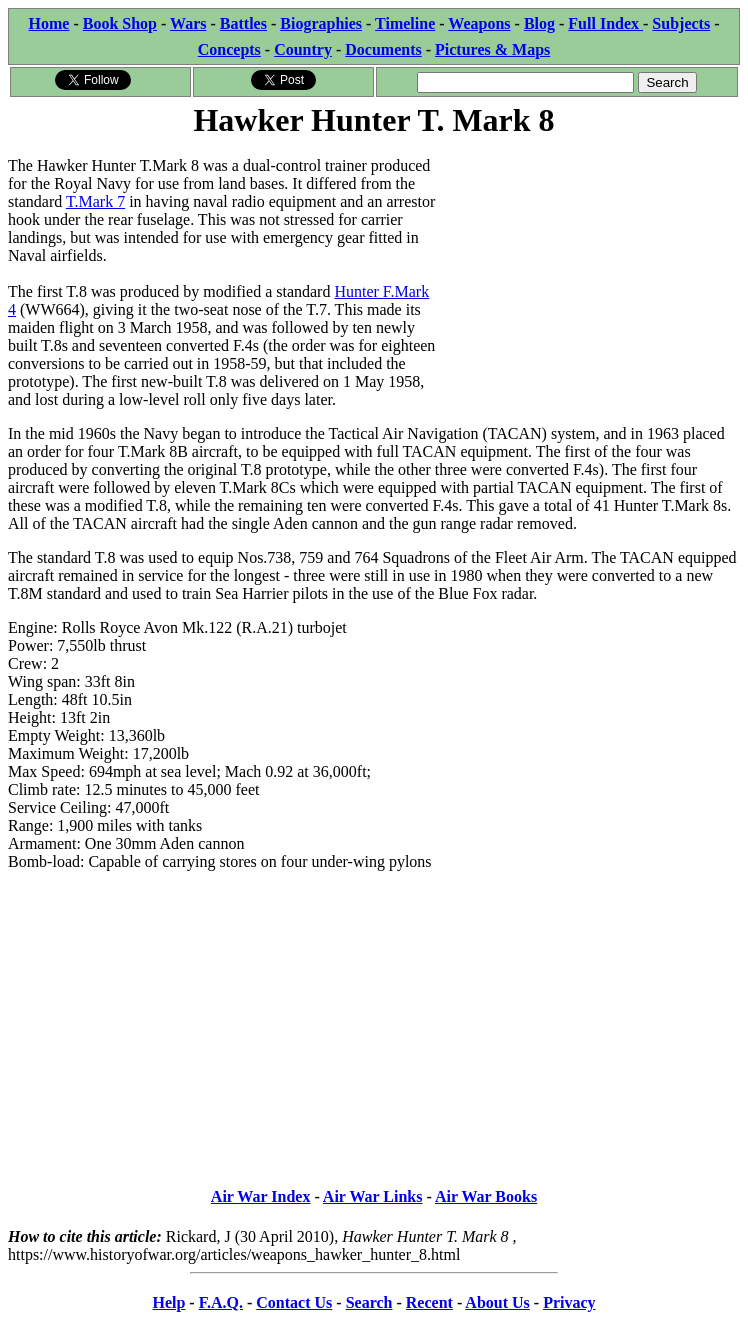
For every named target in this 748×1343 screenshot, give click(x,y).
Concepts (229, 49)
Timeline (405, 23)
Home (49, 23)
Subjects (681, 23)
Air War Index (261, 1196)
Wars (188, 23)
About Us (497, 1302)
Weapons (479, 23)
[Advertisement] (589, 267)
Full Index (605, 23)
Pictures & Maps (492, 49)
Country (303, 49)
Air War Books (486, 1196)
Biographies (321, 23)
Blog (539, 23)
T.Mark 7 (95, 201)
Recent (429, 1302)
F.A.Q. (221, 1302)
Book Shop (120, 23)
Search (369, 1302)
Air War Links (373, 1196)
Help (168, 1302)
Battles (243, 23)
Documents (383, 49)
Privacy (569, 1302)
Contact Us (294, 1302)
